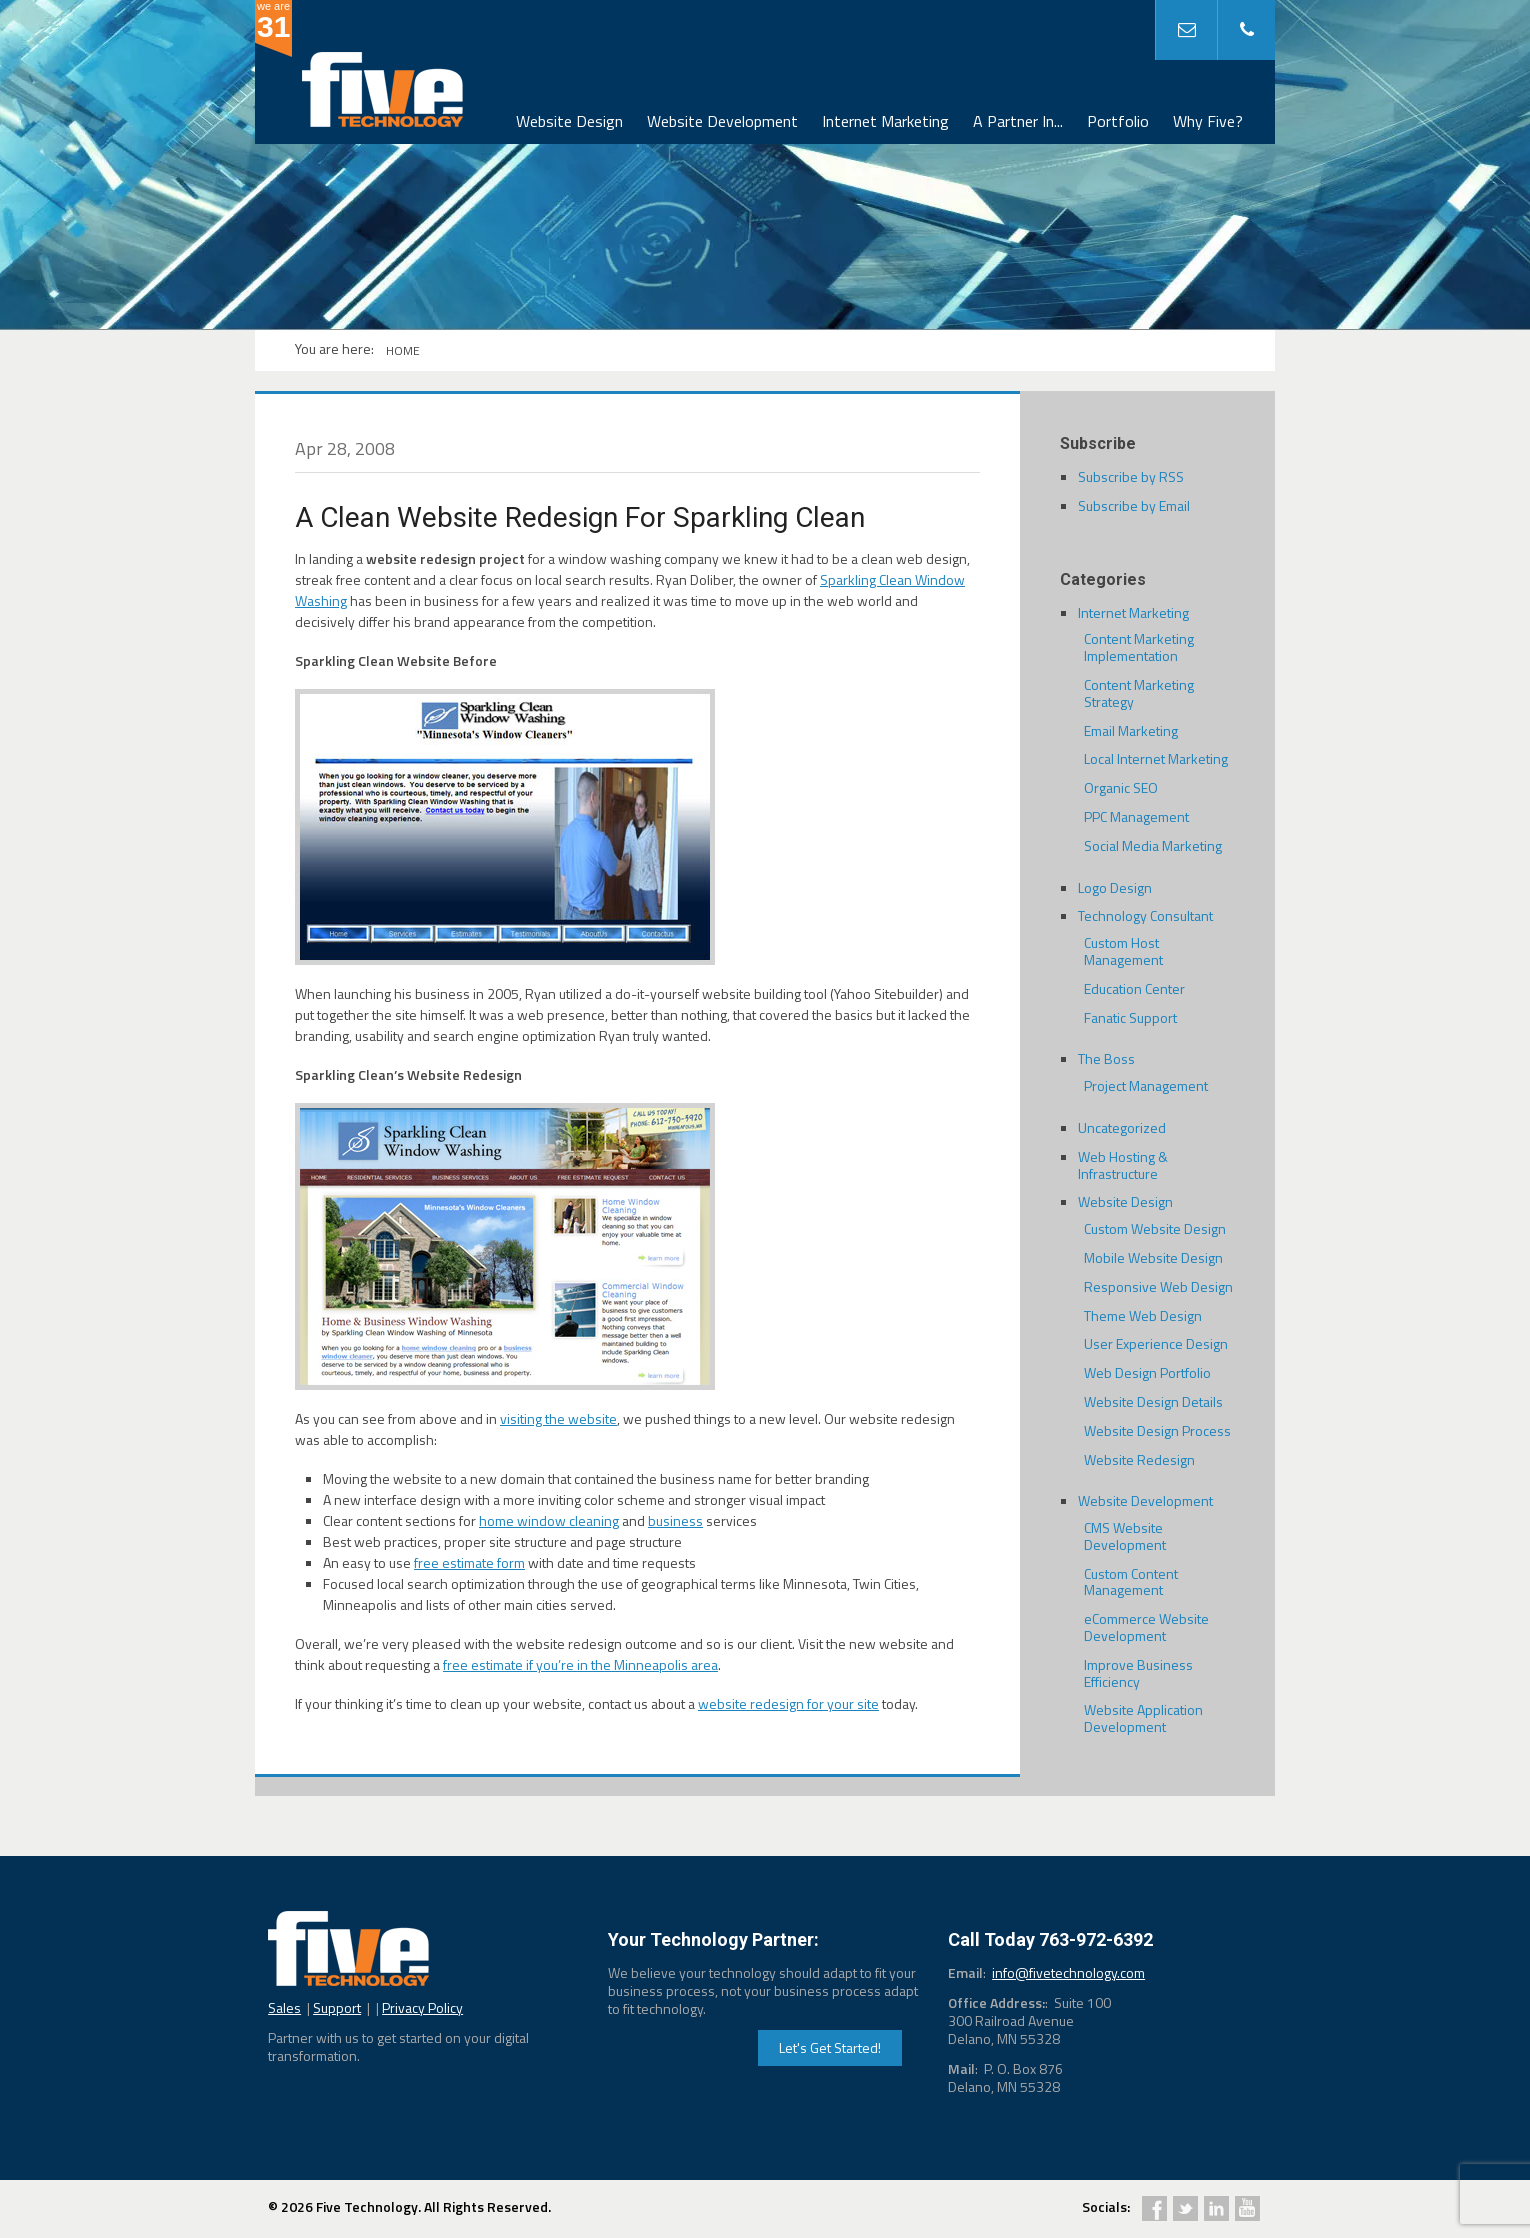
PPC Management (1136, 816)
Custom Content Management (1131, 1582)
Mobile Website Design (1153, 1257)
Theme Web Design (1143, 1315)
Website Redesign (1139, 1459)
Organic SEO (1121, 787)
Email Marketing (1131, 730)
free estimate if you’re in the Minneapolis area (580, 1664)
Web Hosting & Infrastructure (1123, 1165)
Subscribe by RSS (1131, 476)
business (675, 1520)
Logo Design (1115, 887)
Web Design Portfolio (1147, 1372)
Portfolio (1118, 121)
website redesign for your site (788, 1703)
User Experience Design (1156, 1343)
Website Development (722, 121)
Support (337, 2007)
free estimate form (469, 1562)
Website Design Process (1157, 1430)
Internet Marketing (885, 121)
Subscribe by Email (1134, 505)
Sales (284, 2007)
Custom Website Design (1155, 1228)
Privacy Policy (422, 2007)
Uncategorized (1122, 1127)
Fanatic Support (1130, 1017)
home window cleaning (549, 1520)
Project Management (1146, 1085)
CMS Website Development (1125, 1536)
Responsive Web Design (1158, 1286)
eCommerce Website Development (1146, 1627)
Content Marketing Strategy (1139, 693)
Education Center (1134, 988)
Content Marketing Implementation (1139, 647)
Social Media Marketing (1153, 845)
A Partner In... (1018, 121)
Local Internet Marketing (1156, 758)
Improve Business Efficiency (1138, 1673)
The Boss (1106, 1058)
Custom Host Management (1123, 951)
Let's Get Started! (830, 2047)
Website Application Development (1143, 1718)
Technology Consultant (1145, 915)
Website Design (569, 121)
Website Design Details (1153, 1401)
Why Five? (1208, 121)
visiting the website (558, 1418)
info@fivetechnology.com (1068, 1972)
